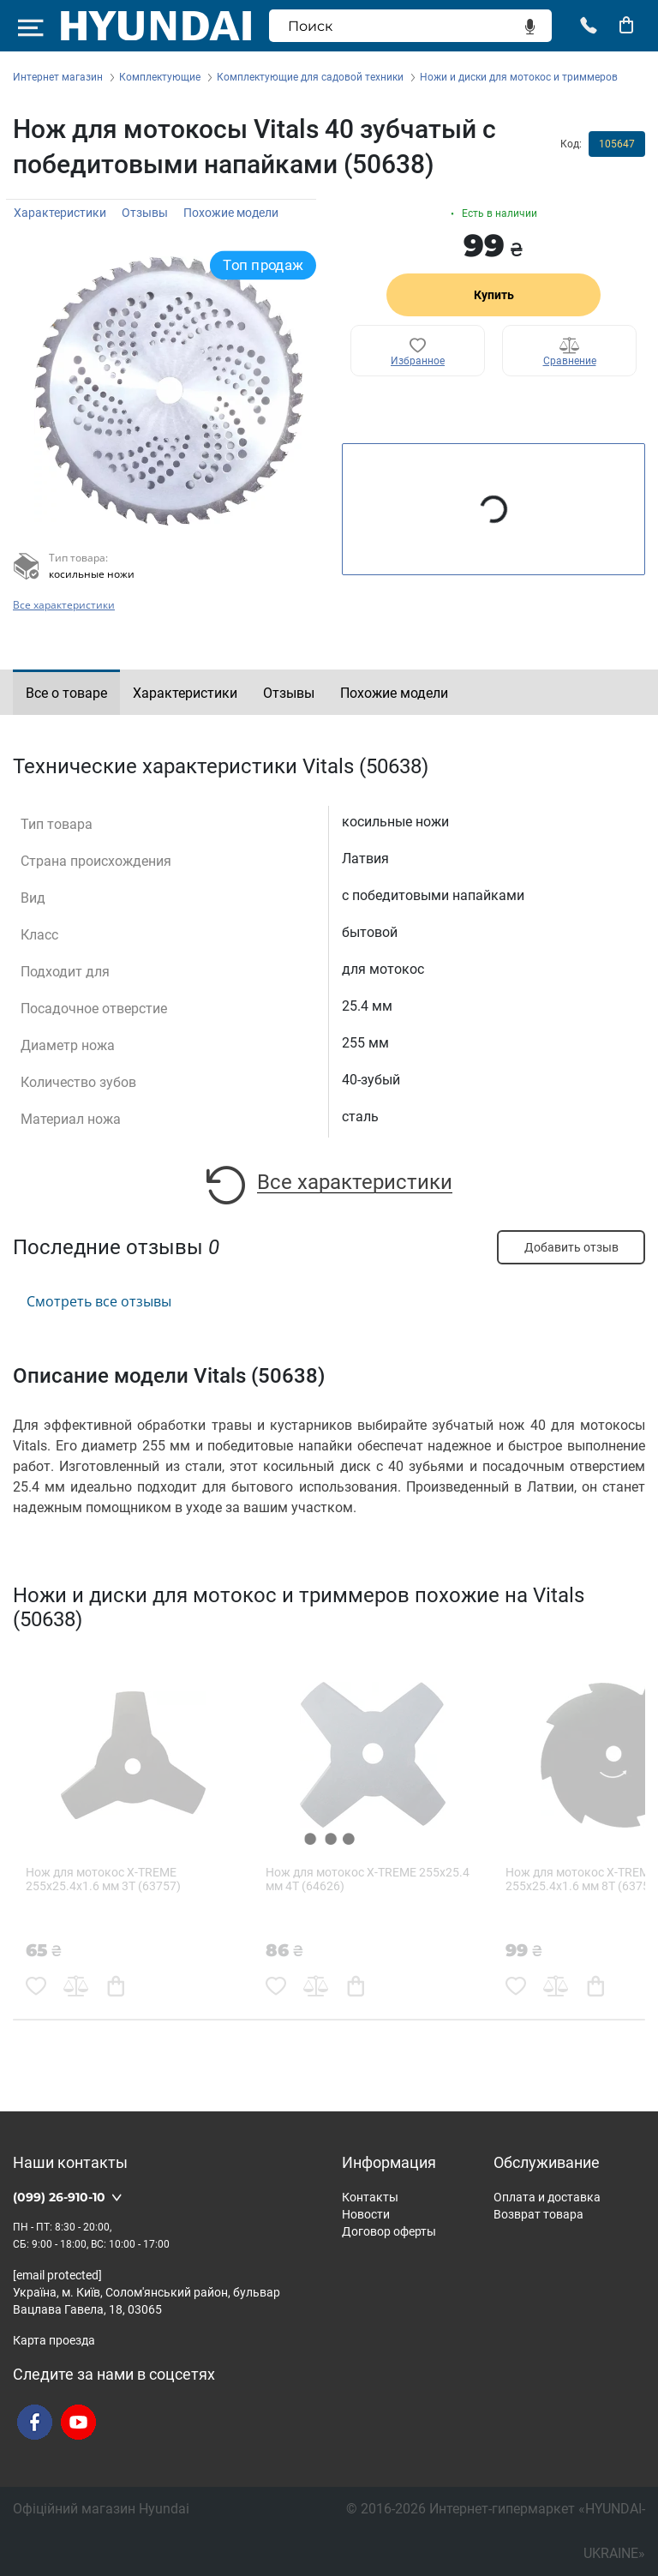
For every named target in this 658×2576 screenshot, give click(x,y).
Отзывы (145, 212)
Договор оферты (389, 2231)
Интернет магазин (58, 77)
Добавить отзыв (571, 1247)
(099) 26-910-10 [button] (59, 2197)
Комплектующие (159, 77)
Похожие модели (230, 212)
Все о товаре (66, 693)
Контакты (370, 2197)
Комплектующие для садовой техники (310, 77)
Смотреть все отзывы (99, 1301)
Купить (494, 295)
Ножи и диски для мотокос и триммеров (519, 77)
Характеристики (60, 212)
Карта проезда (54, 2340)
